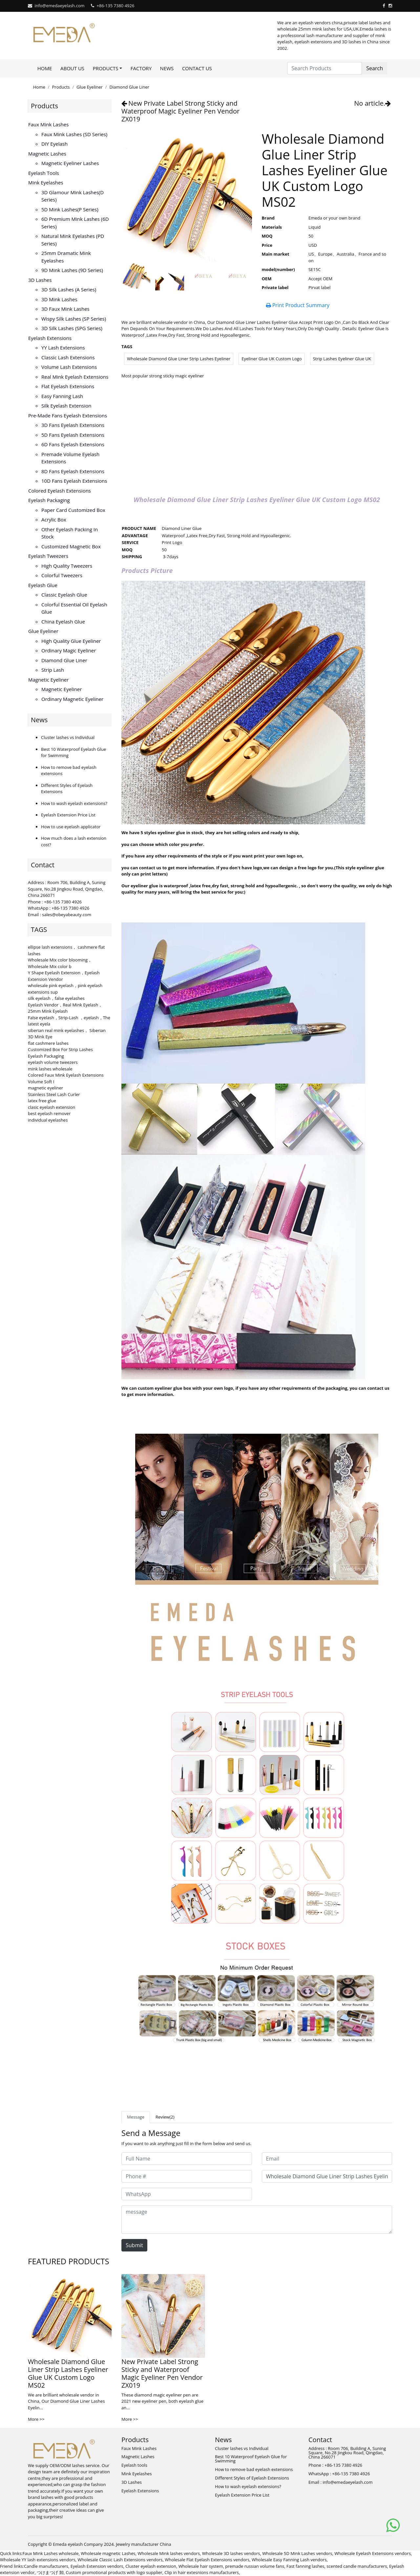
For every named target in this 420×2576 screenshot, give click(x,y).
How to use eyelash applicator (71, 827)
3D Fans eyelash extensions (72, 425)
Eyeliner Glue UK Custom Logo (272, 359)
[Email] (327, 2158)
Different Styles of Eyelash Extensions (252, 2478)
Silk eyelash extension (66, 405)
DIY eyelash (54, 143)
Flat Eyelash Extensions (67, 386)
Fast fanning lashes (305, 2566)
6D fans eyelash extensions (72, 444)
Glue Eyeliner (89, 87)
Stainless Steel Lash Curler (54, 1094)
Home (44, 68)
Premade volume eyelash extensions (70, 458)
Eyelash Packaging (49, 500)
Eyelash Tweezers (48, 556)
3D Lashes (40, 280)
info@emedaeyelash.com (59, 6)
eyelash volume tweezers (53, 1062)
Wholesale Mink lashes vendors (169, 2553)
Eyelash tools (43, 173)
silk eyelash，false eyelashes (56, 998)
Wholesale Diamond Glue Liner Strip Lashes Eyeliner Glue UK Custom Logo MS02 (68, 2373)
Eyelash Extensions (50, 338)
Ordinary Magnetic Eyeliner (72, 699)
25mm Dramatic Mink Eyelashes (66, 257)
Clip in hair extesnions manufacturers (201, 2572)
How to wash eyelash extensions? (74, 803)
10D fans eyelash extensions (74, 480)
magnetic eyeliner (45, 1088)
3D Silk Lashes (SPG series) (71, 328)
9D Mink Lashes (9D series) (72, 270)
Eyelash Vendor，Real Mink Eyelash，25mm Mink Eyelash (65, 1008)
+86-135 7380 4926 (115, 6)
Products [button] (105, 68)
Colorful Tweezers (61, 575)
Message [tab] (135, 2117)
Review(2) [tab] (165, 2117)
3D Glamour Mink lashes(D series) (72, 196)
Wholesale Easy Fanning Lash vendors (289, 2560)
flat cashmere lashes (48, 1043)
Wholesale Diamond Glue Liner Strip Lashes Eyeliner (178, 359)
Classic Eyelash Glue (64, 594)
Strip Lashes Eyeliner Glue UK (342, 359)
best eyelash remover (49, 1113)
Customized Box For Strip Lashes (60, 1049)
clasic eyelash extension (51, 1107)
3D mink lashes (59, 299)
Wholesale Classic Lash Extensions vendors (119, 2560)
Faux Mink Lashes (48, 124)
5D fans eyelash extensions (72, 435)
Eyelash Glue (42, 585)
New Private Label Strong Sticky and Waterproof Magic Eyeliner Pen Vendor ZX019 (180, 111)
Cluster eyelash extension (150, 2566)
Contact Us (197, 68)
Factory (141, 68)
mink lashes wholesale (50, 1069)
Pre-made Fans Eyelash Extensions (67, 415)
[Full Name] (186, 2158)
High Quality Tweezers (66, 565)
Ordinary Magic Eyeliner (68, 650)
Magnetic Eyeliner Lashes (70, 163)
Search (374, 68)
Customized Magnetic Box (71, 546)
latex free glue (42, 1101)
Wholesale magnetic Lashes (108, 2553)
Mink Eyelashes (45, 182)
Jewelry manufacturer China (143, 2544)
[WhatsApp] (186, 2194)
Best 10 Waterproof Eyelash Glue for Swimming (251, 2459)
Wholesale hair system (200, 2566)
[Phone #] (186, 2176)
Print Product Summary (298, 305)
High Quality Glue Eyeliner (71, 641)
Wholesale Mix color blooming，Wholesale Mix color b (60, 963)
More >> (36, 2419)
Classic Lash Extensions (68, 357)
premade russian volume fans (254, 2566)
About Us (72, 68)
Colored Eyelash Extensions (59, 490)
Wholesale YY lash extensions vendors (37, 2560)
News (167, 68)
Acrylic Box (53, 519)
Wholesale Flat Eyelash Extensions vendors (207, 2560)
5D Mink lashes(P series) (69, 209)
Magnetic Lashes (47, 153)
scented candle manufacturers (356, 2566)
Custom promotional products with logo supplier (114, 2572)
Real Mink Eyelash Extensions (74, 376)
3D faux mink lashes (65, 309)
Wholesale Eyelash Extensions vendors (372, 2553)
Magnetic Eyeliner (48, 679)
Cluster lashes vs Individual (67, 737)
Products (61, 87)
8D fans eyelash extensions (72, 471)
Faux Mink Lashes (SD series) (74, 134)
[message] (256, 2220)
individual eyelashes (48, 1120)
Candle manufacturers (46, 2566)
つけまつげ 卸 (50, 2572)
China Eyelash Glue (63, 621)
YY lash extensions (63, 347)
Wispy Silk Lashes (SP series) (73, 318)
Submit (134, 2245)
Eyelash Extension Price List (68, 815)
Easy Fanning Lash (62, 396)
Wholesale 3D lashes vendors (231, 2553)
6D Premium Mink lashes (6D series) (75, 223)
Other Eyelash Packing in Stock (69, 533)
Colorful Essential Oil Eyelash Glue (74, 608)
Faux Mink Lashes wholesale (51, 2553)
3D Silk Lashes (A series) (68, 289)
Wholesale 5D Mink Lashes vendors (297, 2553)
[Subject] (327, 2176)
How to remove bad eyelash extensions (254, 2469)
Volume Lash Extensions (69, 367)
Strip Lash (52, 669)
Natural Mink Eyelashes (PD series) (72, 240)
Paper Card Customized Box (73, 510)
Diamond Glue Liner (129, 87)
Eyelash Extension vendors (97, 2566)
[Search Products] (324, 68)
